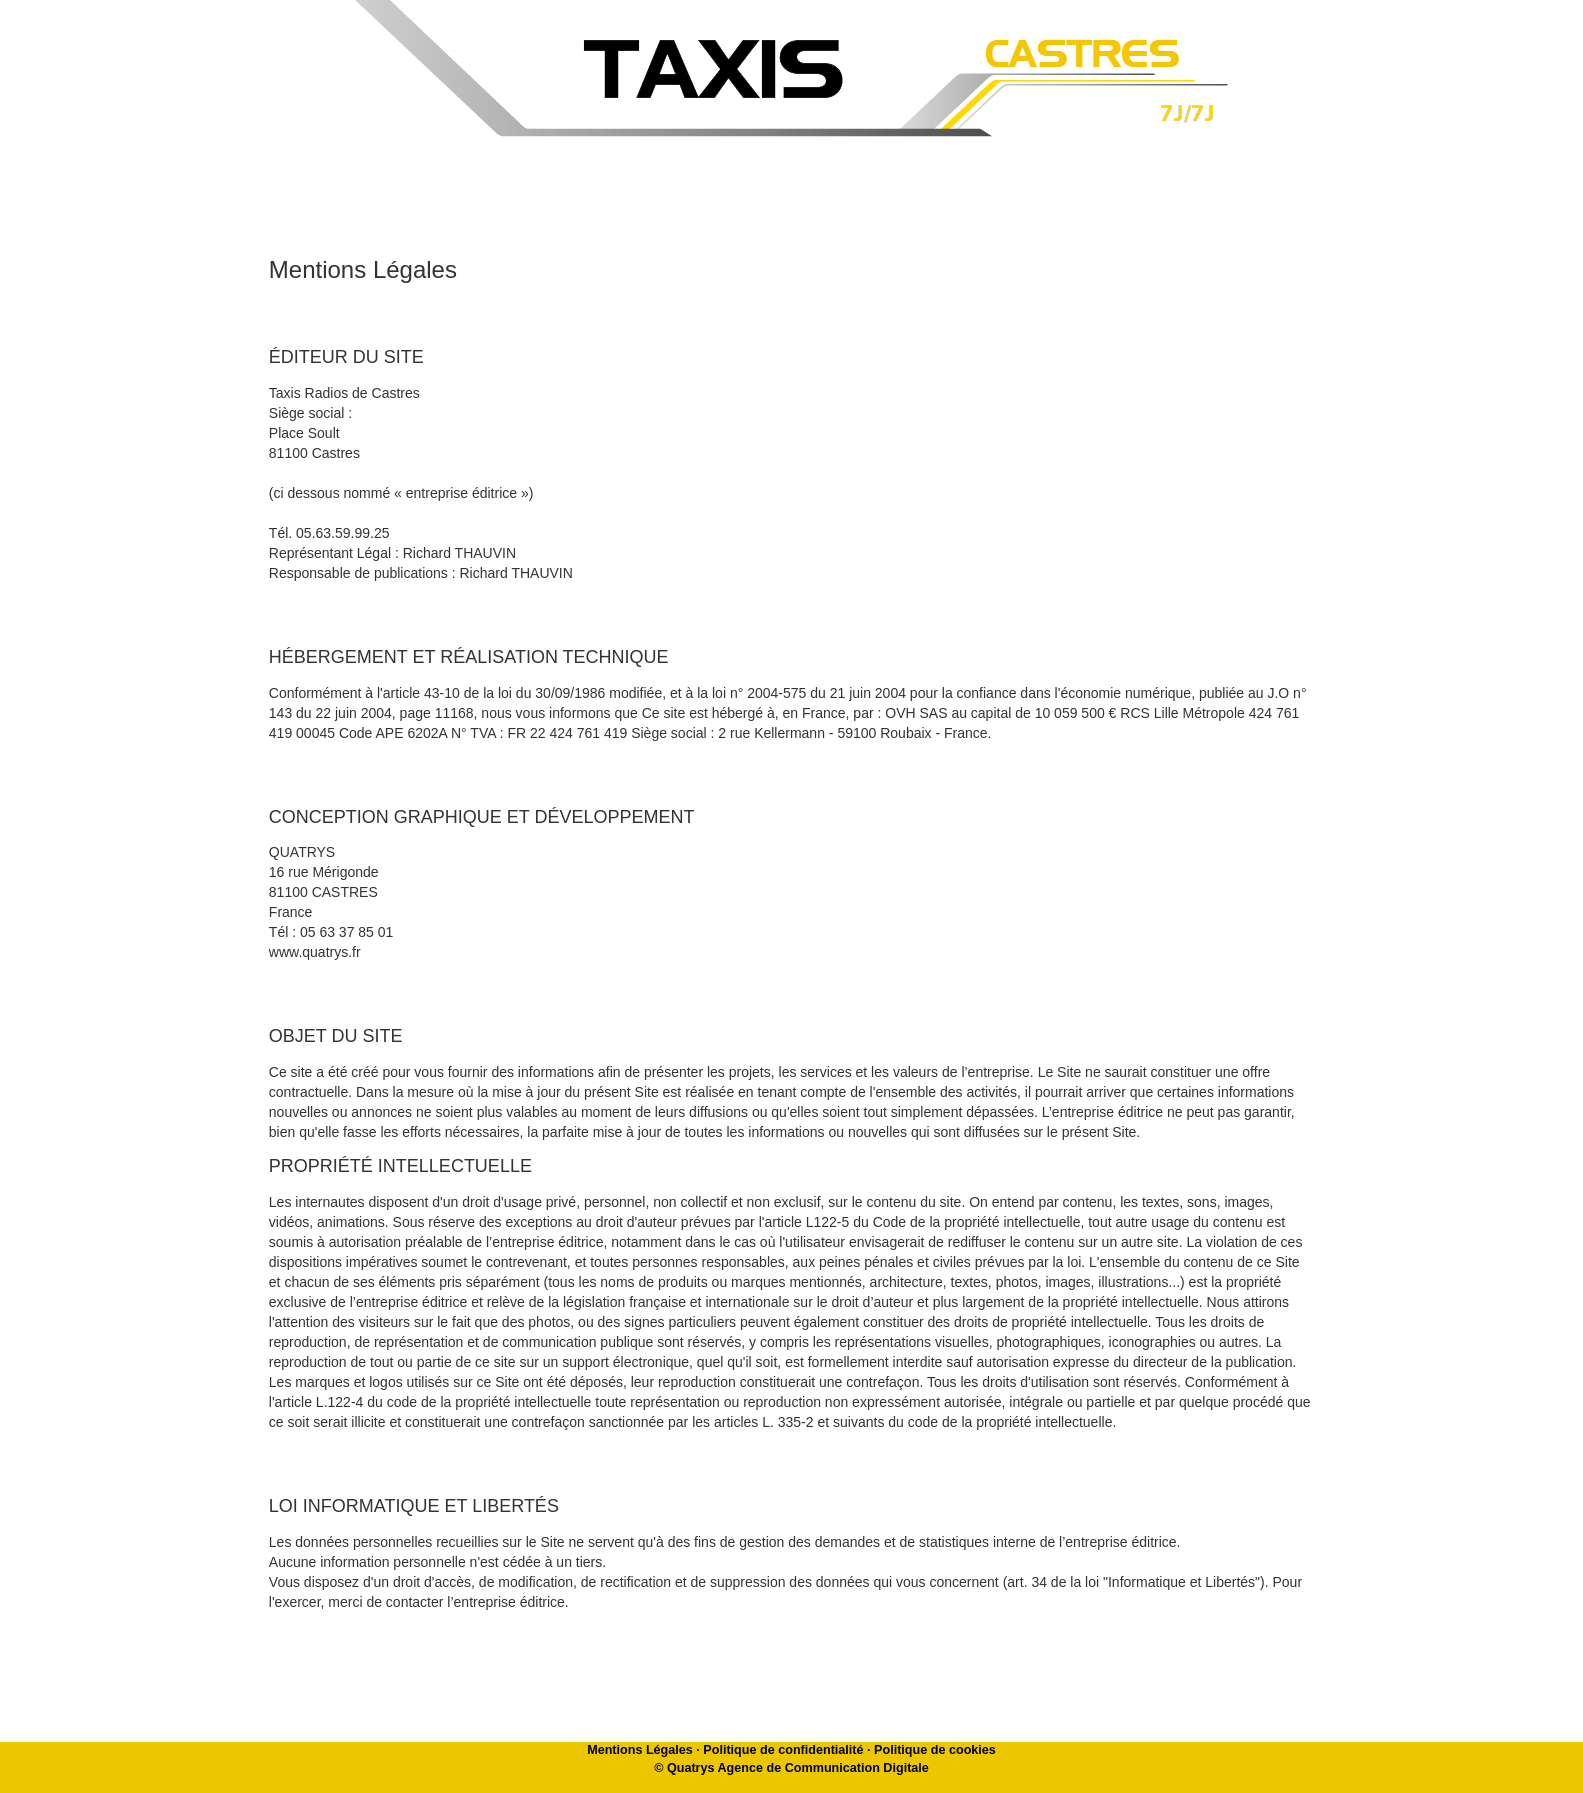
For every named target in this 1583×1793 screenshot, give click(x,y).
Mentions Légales (640, 1750)
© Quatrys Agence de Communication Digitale (791, 1768)
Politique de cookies (935, 1750)
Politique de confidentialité (783, 1750)
